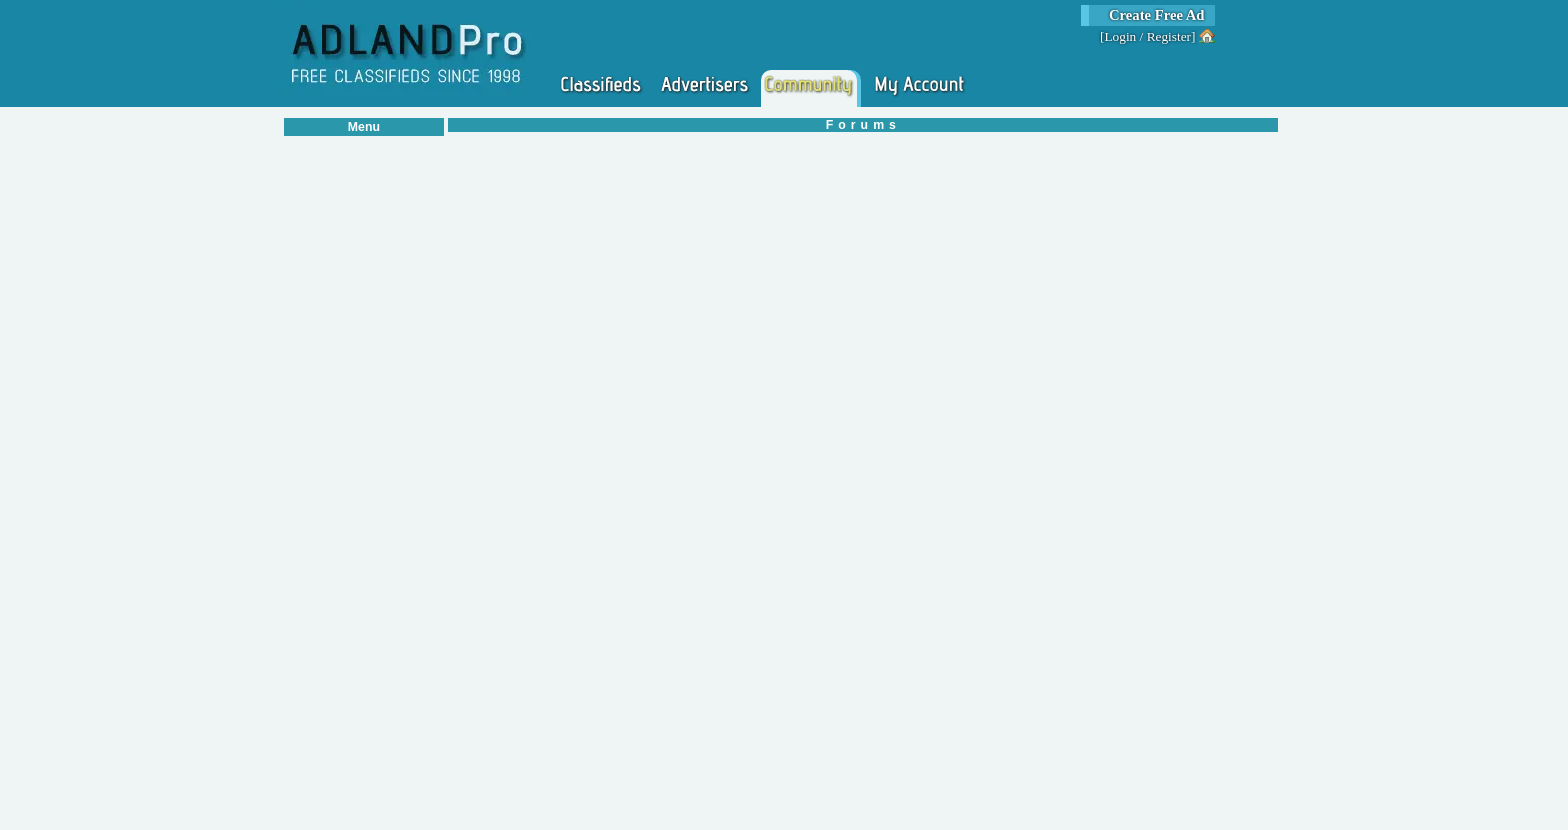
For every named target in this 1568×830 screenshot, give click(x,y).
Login (1120, 36)
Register (1169, 36)
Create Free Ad (1157, 15)
